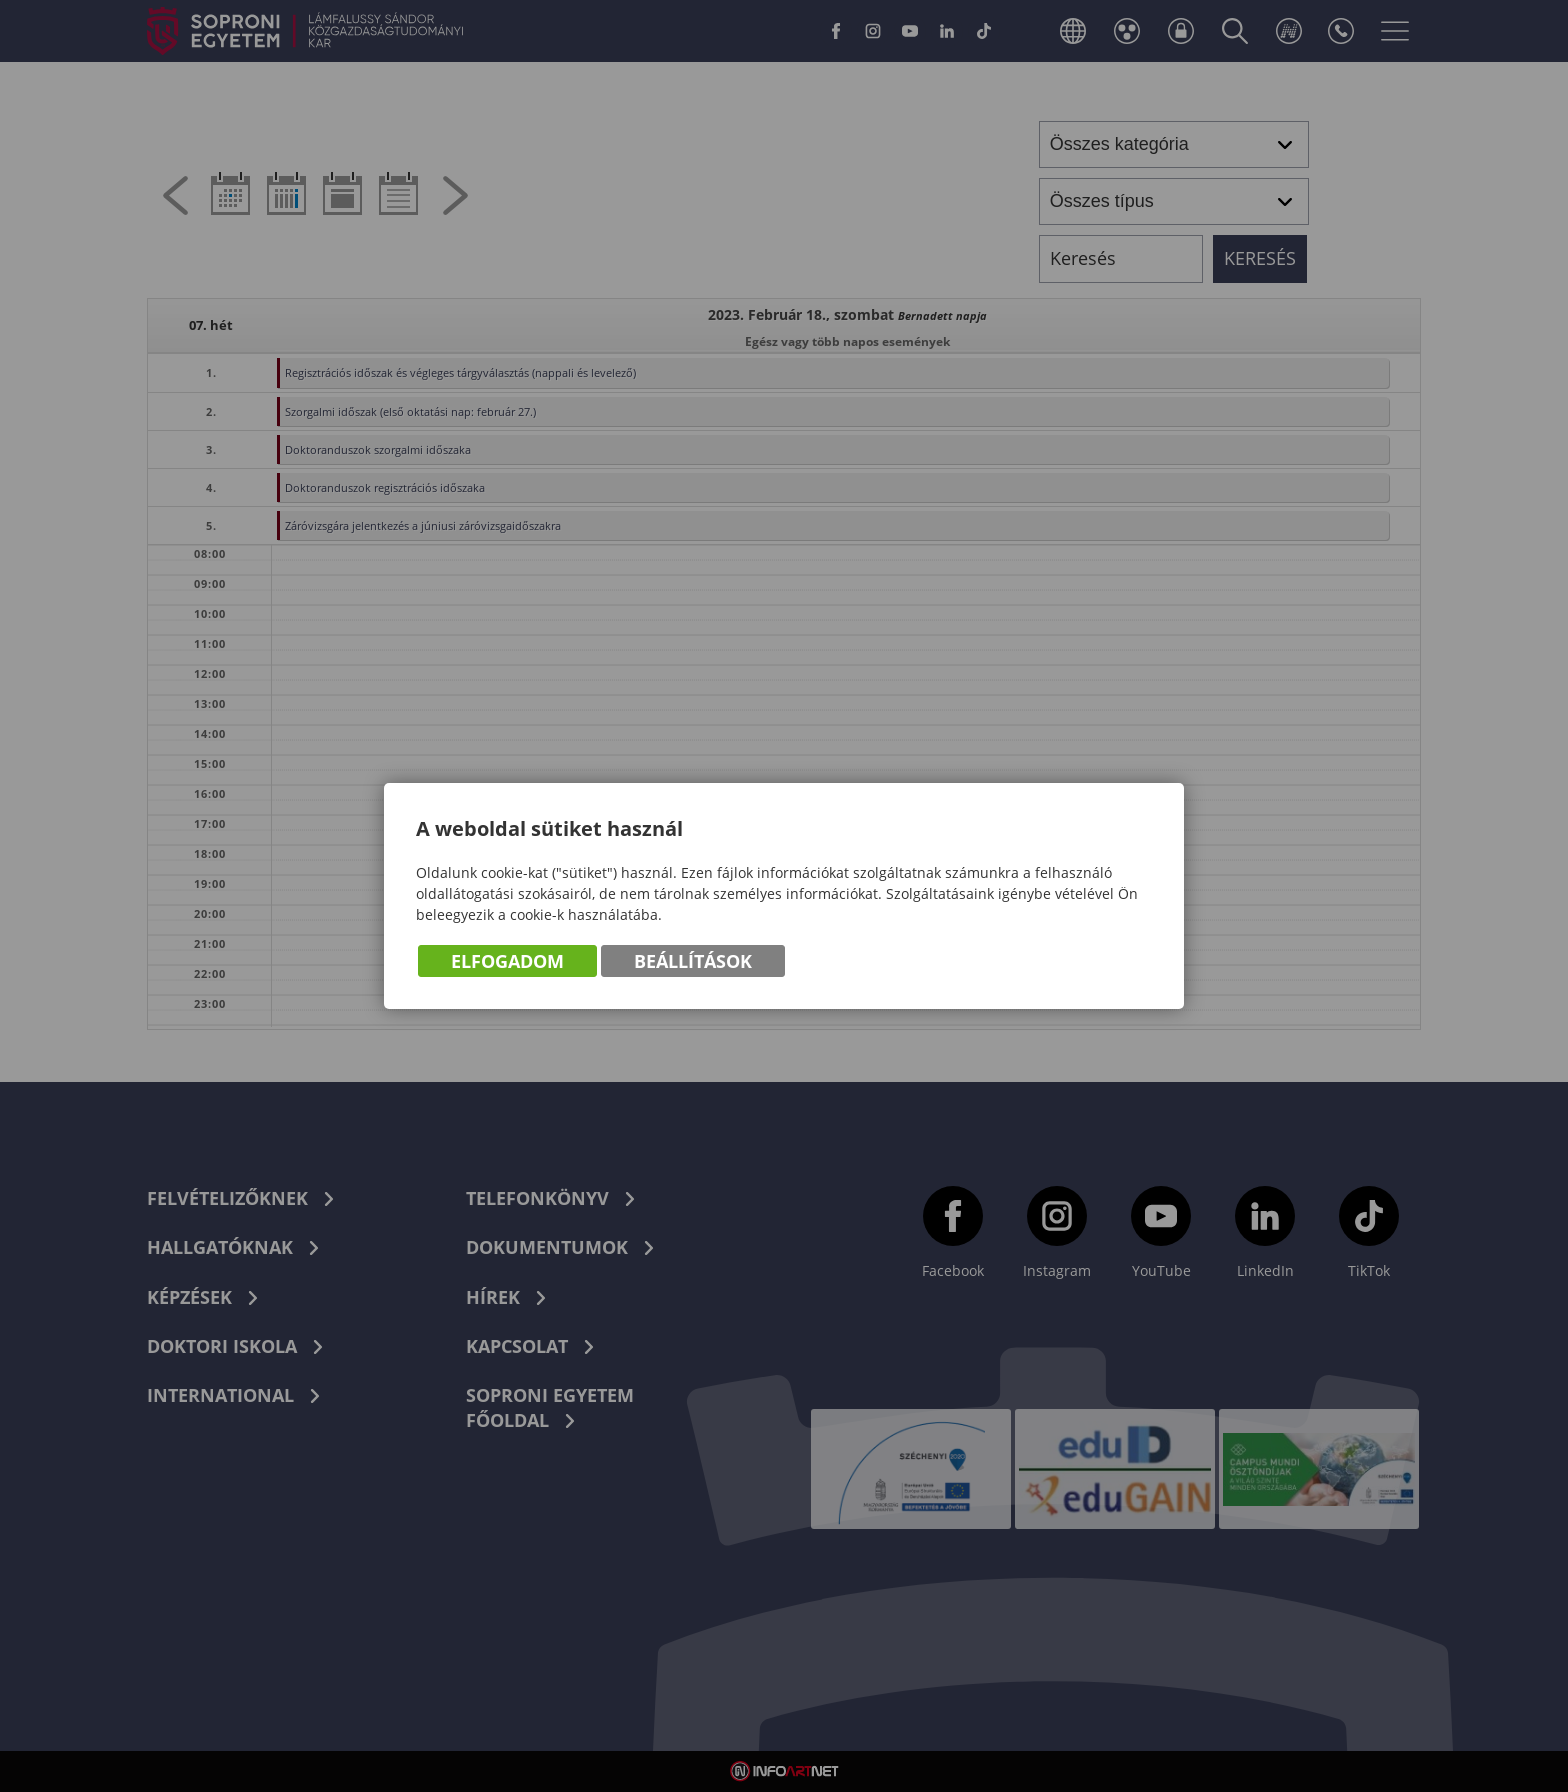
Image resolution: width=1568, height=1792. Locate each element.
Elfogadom (507, 961)
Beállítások (693, 961)
